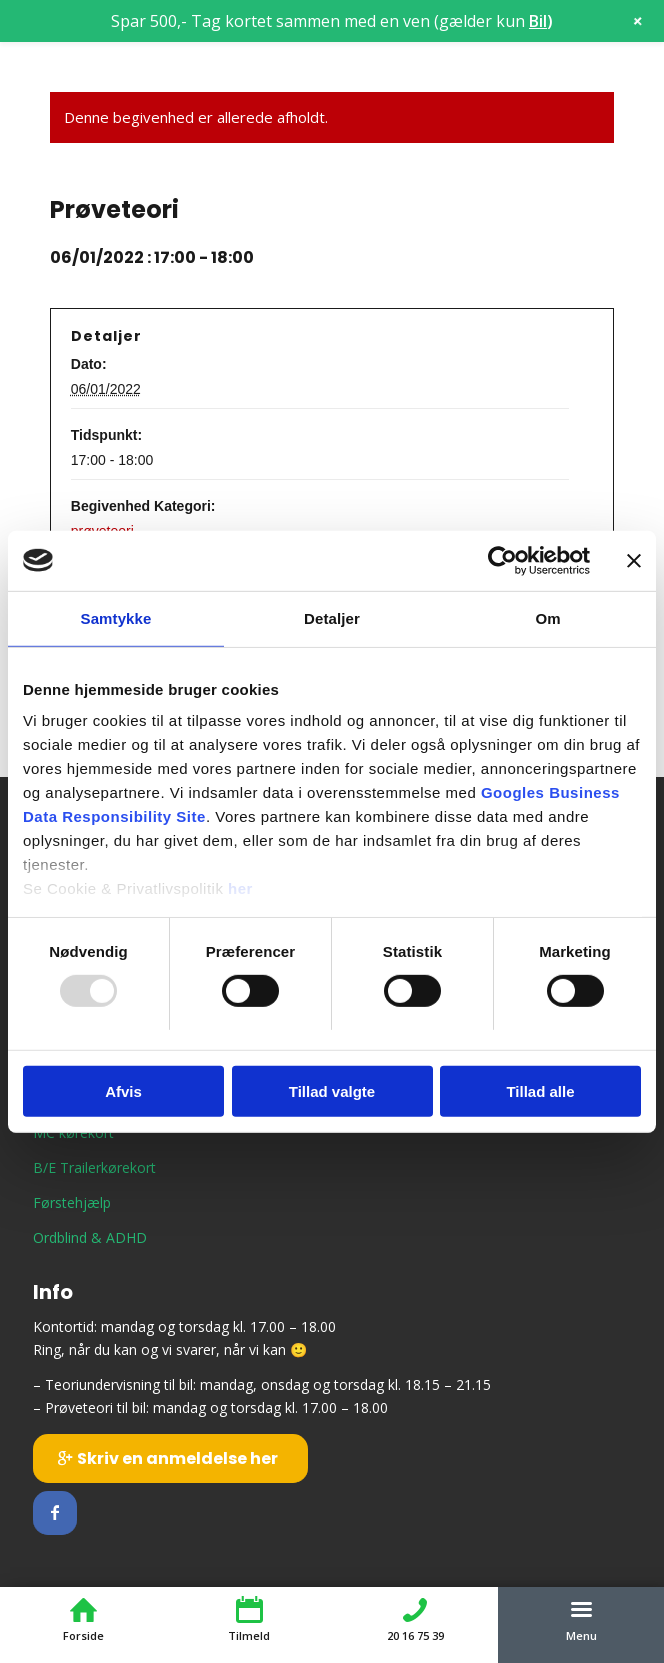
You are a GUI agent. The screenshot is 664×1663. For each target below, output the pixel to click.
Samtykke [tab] (116, 617)
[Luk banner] (634, 560)
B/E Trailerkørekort (94, 1167)
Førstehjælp (72, 1202)
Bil (538, 21)
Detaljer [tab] (332, 617)
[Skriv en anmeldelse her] (170, 1458)
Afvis (123, 1091)
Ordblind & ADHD (90, 1237)
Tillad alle (540, 1091)
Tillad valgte (332, 1091)
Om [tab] (547, 617)
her (240, 888)
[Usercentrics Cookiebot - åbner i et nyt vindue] (502, 560)
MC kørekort (73, 1132)
